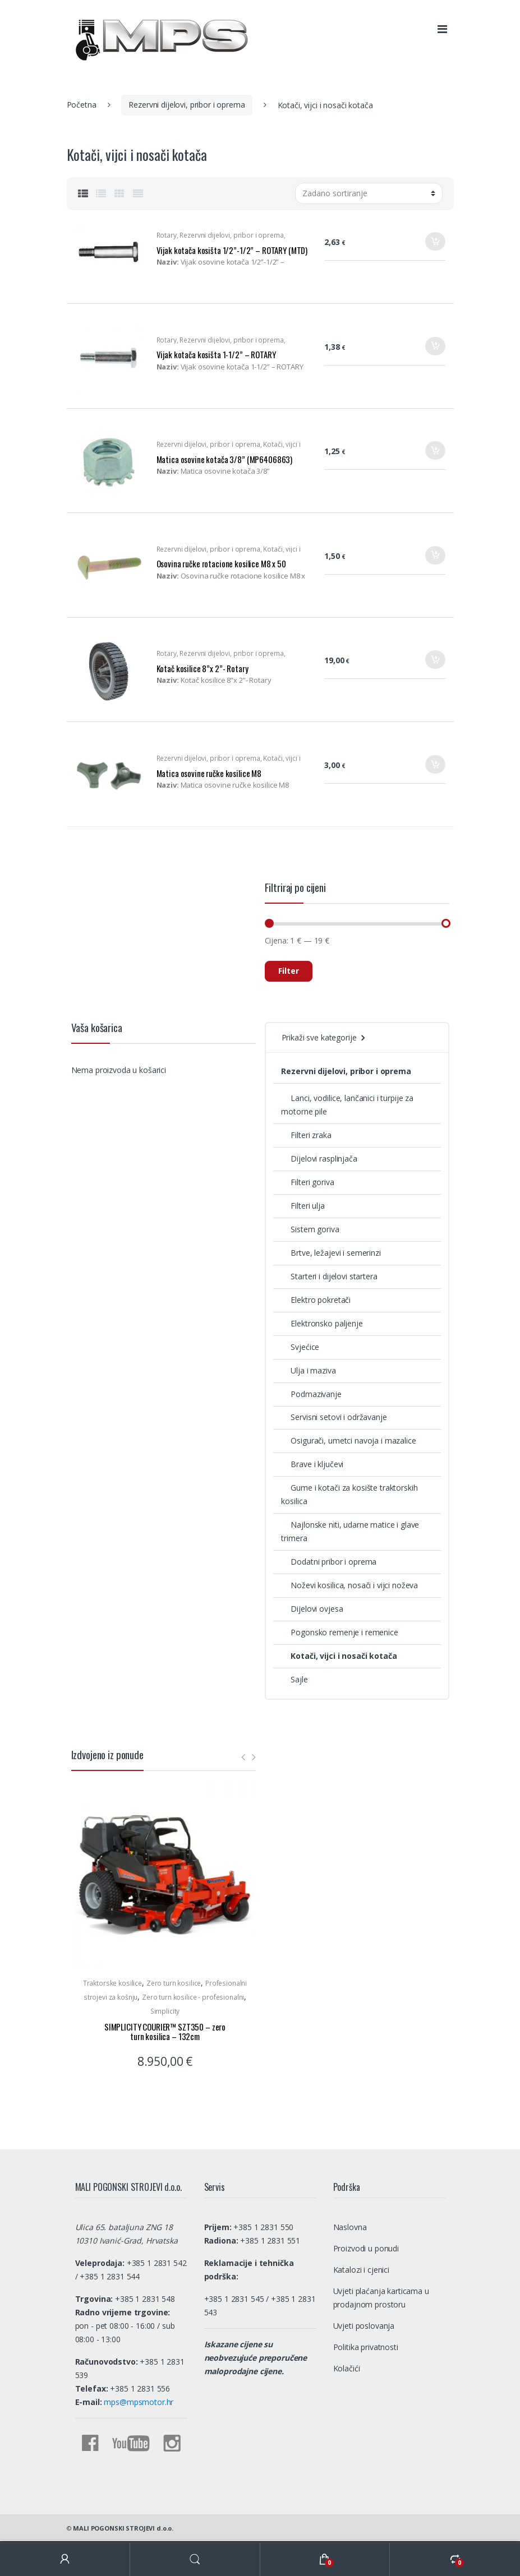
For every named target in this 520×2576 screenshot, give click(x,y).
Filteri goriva (307, 1182)
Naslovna (350, 2227)
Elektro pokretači (316, 1299)
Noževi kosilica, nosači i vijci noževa (349, 1585)
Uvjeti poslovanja (364, 2325)
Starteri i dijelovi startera (329, 1276)
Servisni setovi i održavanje (333, 1417)
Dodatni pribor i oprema (328, 1561)
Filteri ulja (302, 1205)
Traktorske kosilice (112, 1983)
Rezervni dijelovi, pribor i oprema (186, 104)
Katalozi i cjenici (361, 2269)
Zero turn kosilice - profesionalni (193, 1997)
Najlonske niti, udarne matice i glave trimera (350, 1531)
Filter (288, 970)
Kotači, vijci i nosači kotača (339, 1655)
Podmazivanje (311, 1394)
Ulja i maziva (308, 1370)
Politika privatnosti (365, 2347)
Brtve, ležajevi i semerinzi (330, 1252)
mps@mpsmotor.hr (138, 2402)
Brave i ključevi (312, 1464)
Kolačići (346, 2368)
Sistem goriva (310, 1229)
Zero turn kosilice (173, 1983)
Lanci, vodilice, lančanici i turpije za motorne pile (347, 1105)
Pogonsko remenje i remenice (339, 1632)
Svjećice (300, 1347)
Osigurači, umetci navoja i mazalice (348, 1440)
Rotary (167, 235)
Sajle (294, 1679)
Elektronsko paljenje (321, 1323)
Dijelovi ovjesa (312, 1608)
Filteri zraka (306, 1135)
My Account (65, 2559)
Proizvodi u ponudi (366, 2248)
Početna (81, 104)
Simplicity (165, 2011)
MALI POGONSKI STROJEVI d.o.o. (123, 2528)
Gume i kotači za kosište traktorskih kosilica (349, 1494)
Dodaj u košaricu (435, 245)
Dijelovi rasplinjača (319, 1158)
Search (195, 2559)
